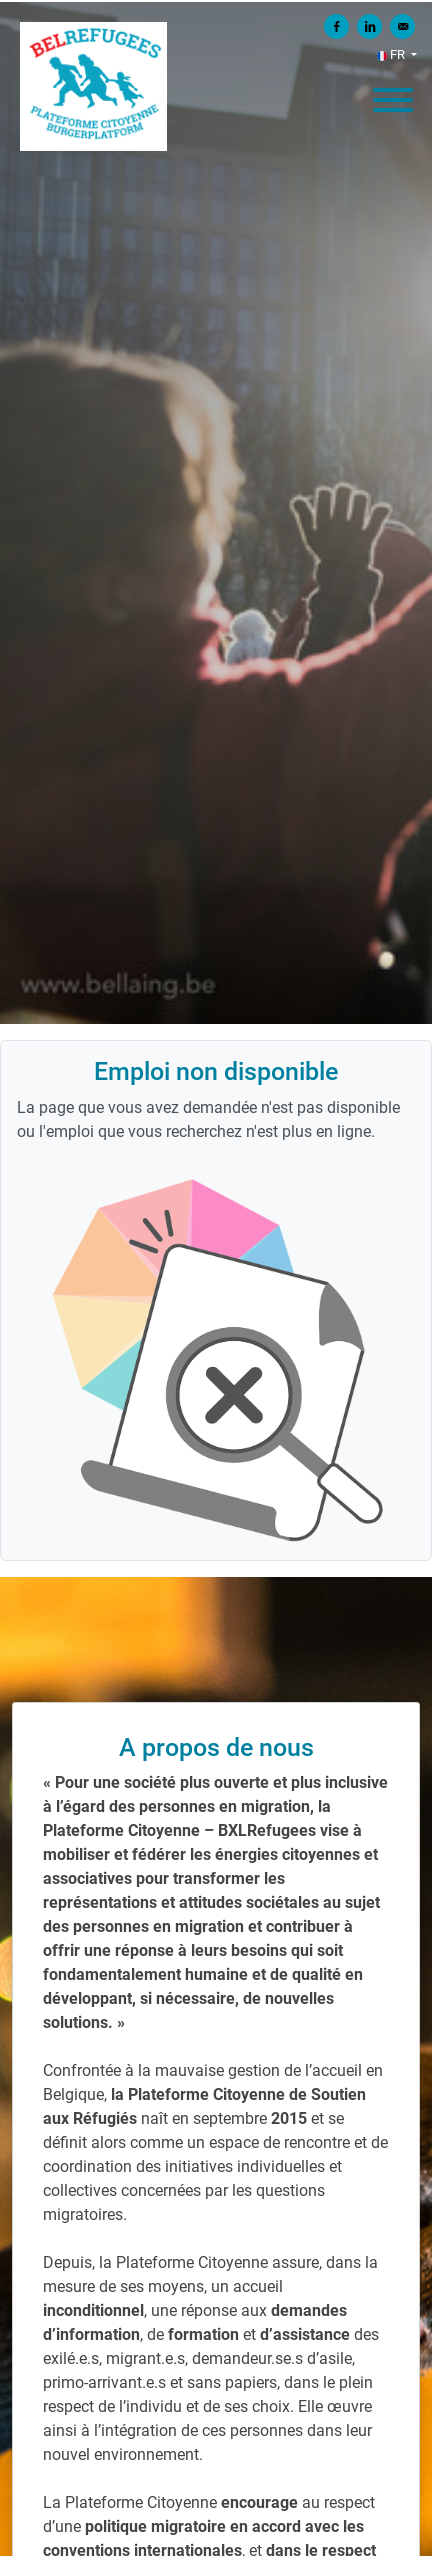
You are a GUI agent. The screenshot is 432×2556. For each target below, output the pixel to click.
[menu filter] (216, 1)
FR (392, 54)
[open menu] (392, 95)
